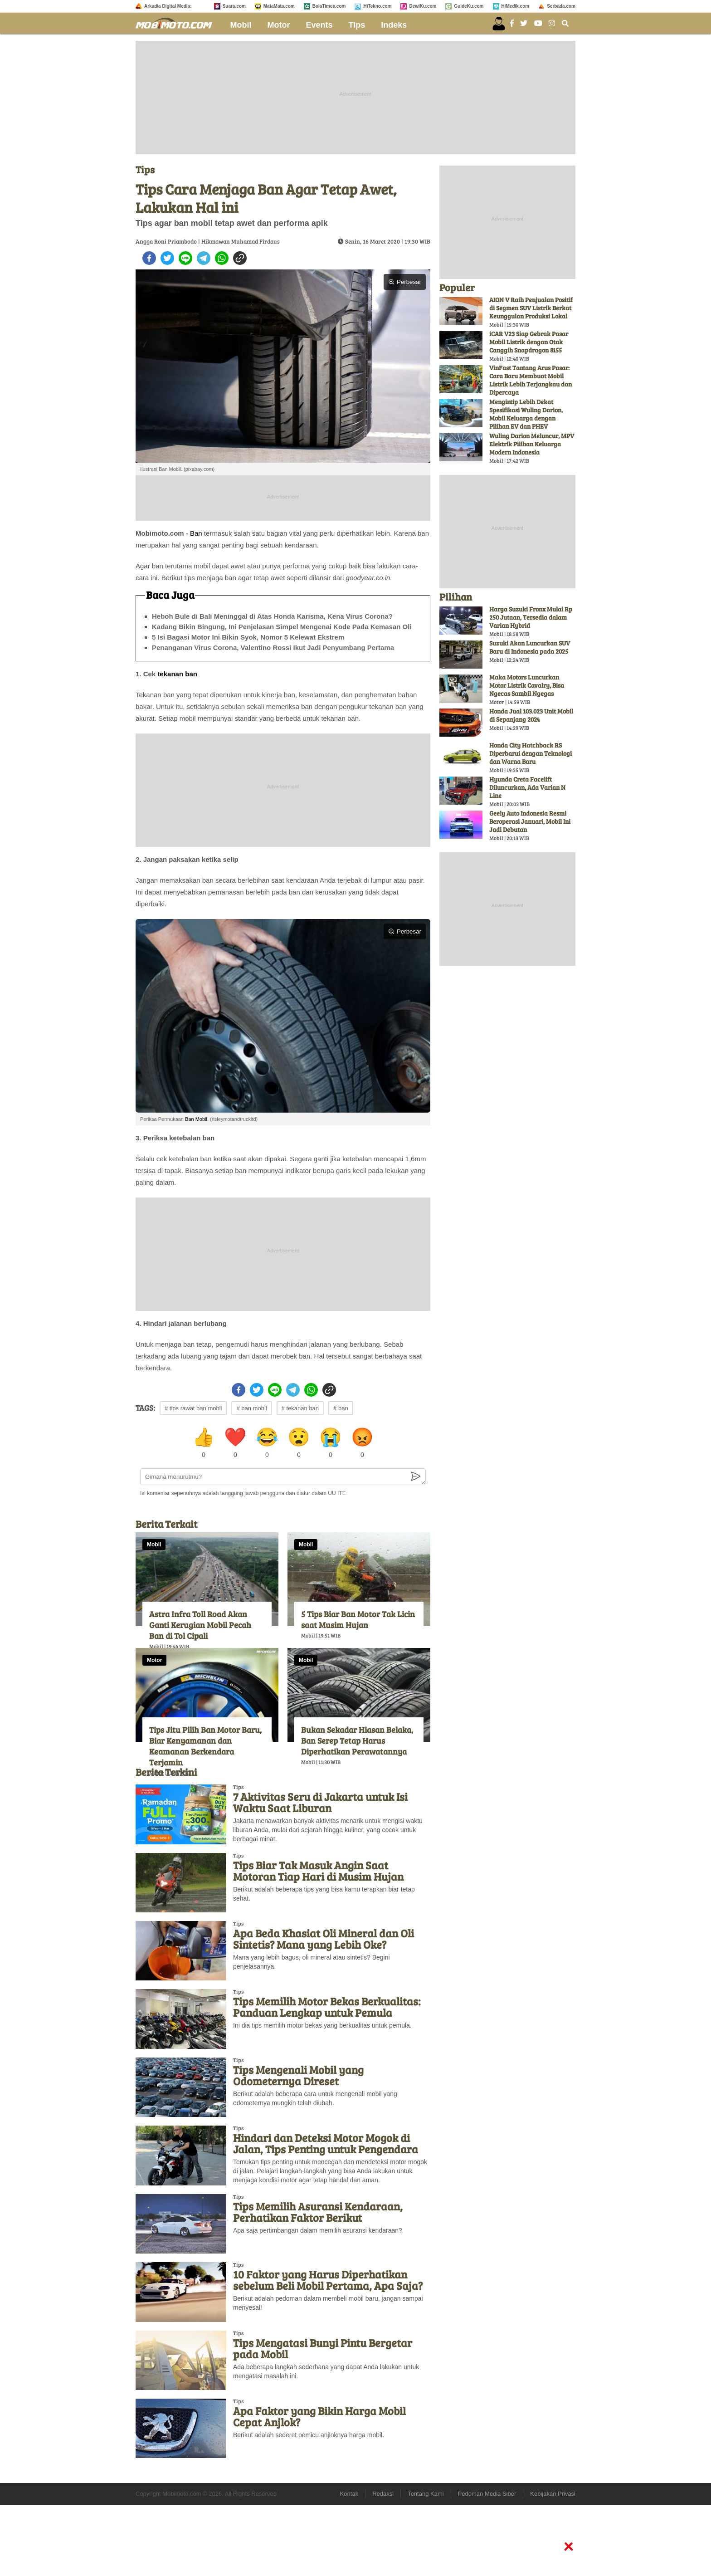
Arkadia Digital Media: (167, 6)
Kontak (349, 2493)
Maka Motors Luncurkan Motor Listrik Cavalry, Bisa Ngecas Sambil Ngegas (526, 685)
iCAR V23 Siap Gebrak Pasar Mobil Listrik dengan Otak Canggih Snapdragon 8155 (528, 341)
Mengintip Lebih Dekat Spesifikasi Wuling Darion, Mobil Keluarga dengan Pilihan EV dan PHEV (526, 413)
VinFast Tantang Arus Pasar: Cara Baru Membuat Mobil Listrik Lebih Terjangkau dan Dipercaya (530, 379)
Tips (357, 24)
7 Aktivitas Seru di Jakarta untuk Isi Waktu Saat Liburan (320, 1802)
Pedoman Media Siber (487, 2493)
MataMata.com (279, 6)
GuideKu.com (468, 6)
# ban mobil (251, 1408)
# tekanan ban (300, 1408)
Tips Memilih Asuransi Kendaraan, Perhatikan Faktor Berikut (318, 2212)
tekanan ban (177, 674)
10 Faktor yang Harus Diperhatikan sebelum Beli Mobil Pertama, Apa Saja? (328, 2280)
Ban (196, 533)
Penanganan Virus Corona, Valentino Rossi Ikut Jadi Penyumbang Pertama (273, 647)
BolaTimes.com (329, 6)
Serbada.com (561, 6)
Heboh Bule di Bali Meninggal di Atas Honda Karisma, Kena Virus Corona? (272, 616)
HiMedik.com (516, 6)
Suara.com (234, 6)
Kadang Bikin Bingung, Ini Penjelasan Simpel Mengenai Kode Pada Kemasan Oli (282, 627)
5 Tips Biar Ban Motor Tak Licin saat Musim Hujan (358, 1619)
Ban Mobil (196, 1119)
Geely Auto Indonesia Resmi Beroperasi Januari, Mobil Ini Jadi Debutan (529, 821)
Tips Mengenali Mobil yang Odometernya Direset (298, 2075)
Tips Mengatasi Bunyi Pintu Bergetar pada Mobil (322, 2348)
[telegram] (204, 258)
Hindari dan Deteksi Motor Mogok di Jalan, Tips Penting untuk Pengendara (325, 2143)
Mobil (241, 24)
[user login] (499, 23)
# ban (340, 1408)
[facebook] (149, 258)
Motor (279, 24)
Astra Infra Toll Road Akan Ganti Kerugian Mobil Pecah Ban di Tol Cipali (200, 1624)
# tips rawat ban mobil (193, 1408)
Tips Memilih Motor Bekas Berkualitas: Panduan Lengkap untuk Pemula (326, 2007)
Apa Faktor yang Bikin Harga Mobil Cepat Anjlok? (319, 2416)
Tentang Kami (426, 2493)
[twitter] (167, 258)
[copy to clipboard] (240, 258)
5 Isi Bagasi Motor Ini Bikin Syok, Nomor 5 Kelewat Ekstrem (248, 637)
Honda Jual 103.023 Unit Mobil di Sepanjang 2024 (531, 715)
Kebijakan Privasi (552, 2493)
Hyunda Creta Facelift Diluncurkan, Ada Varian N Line (527, 787)
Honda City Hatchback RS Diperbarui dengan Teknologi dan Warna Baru (530, 753)
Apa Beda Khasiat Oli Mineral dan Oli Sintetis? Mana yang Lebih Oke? (323, 1939)
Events (319, 24)
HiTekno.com (377, 6)
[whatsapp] (222, 258)
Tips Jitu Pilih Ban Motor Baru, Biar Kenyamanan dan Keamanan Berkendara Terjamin (205, 1746)
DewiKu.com (422, 6)
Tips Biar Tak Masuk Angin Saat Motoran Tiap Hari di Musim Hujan (318, 1870)
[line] (185, 258)
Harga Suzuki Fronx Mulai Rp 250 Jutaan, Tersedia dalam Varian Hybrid (530, 617)
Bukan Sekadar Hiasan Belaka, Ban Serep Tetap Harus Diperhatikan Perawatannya (357, 1740)
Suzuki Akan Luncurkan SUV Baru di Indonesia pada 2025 (529, 647)
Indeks (394, 24)
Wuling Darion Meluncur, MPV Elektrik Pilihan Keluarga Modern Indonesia (531, 443)
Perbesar (404, 282)
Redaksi (383, 2493)
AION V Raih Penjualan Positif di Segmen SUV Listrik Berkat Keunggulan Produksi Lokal (531, 307)
